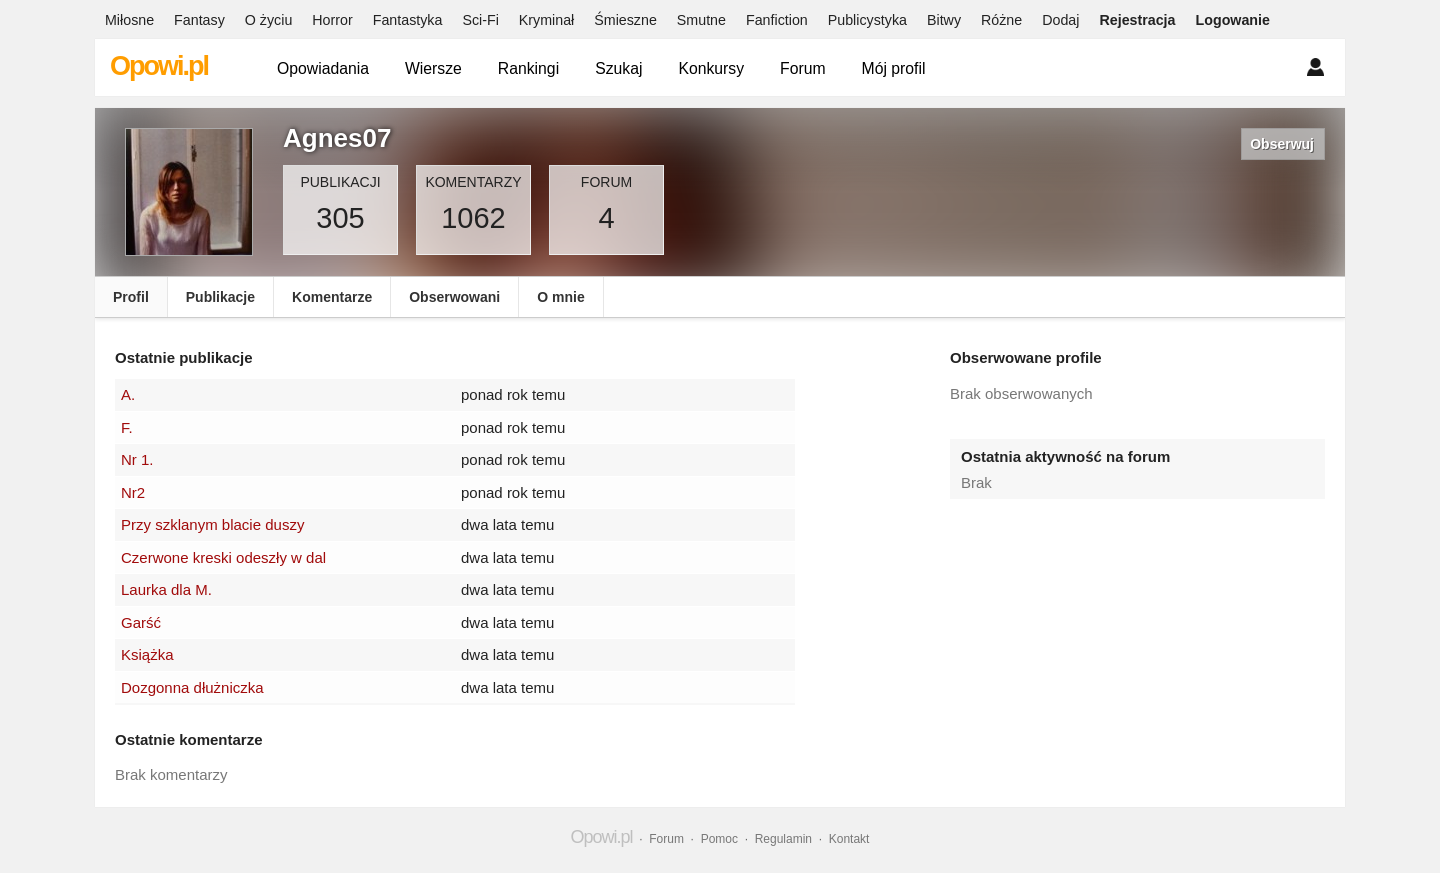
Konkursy (711, 68)
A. (128, 394)
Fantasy (199, 20)
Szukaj (618, 68)
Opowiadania (323, 68)
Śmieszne (625, 20)
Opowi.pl (159, 66)
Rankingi (528, 68)
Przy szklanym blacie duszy (212, 524)
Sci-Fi (480, 20)
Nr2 (133, 492)
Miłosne (129, 20)
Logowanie (1233, 20)
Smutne (701, 20)
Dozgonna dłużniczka (192, 687)
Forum (803, 68)
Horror (332, 20)
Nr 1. (137, 459)
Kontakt (849, 839)
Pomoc (719, 839)
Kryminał (546, 20)
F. (127, 427)
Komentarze (332, 297)
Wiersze (433, 68)
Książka (147, 654)
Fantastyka (408, 20)
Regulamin (783, 839)
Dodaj (1060, 20)
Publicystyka (867, 20)
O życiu (269, 20)
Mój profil (894, 68)
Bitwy (944, 20)
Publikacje (220, 297)
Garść (141, 622)
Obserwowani (454, 297)
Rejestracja (1137, 20)
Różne (1001, 20)
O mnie (560, 297)
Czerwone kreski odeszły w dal (223, 557)
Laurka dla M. (166, 589)
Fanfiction (777, 20)
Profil (131, 297)
